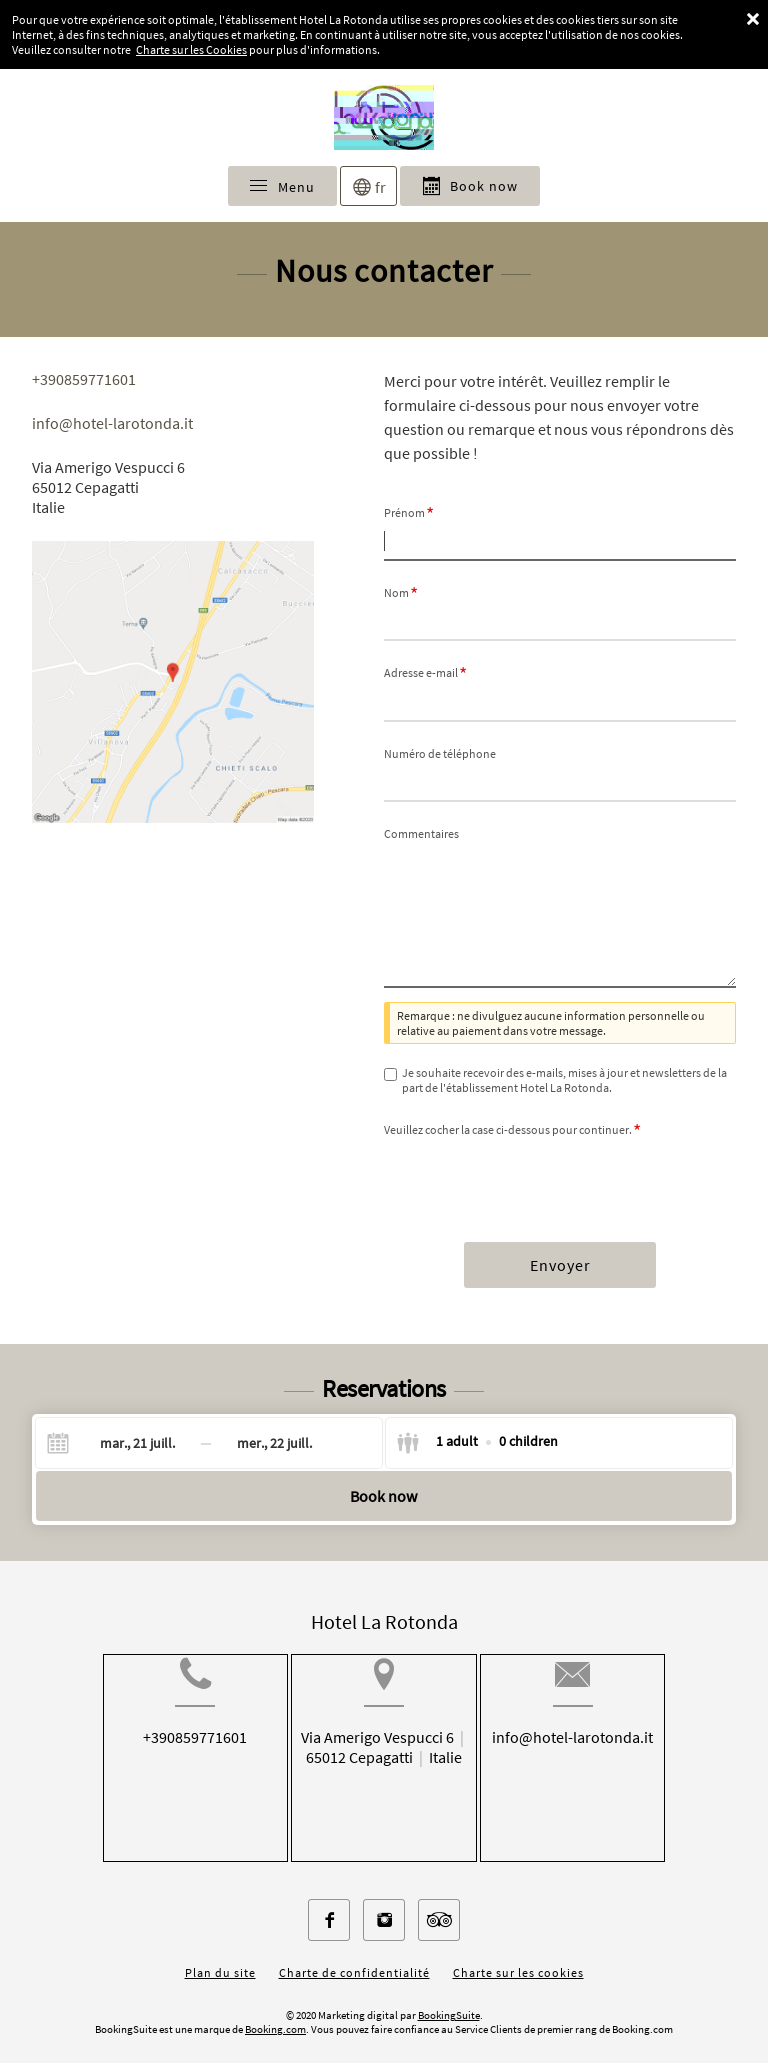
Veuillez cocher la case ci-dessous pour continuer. (512, 1129)
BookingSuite (449, 1999)
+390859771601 (84, 379)
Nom (401, 592)
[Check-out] (274, 1443)
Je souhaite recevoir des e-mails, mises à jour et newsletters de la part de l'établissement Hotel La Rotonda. (564, 1080)
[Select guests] (477, 1443)
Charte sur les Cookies (191, 49)
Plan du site (220, 1956)
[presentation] (536, 1179)
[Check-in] (121, 1443)
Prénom (409, 512)
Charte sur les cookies (518, 1956)
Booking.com (275, 2013)
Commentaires (421, 833)
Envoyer (560, 1265)
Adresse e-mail (425, 672)
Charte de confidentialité (354, 1956)
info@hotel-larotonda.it (112, 423)
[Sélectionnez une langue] (368, 186)
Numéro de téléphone (440, 753)
